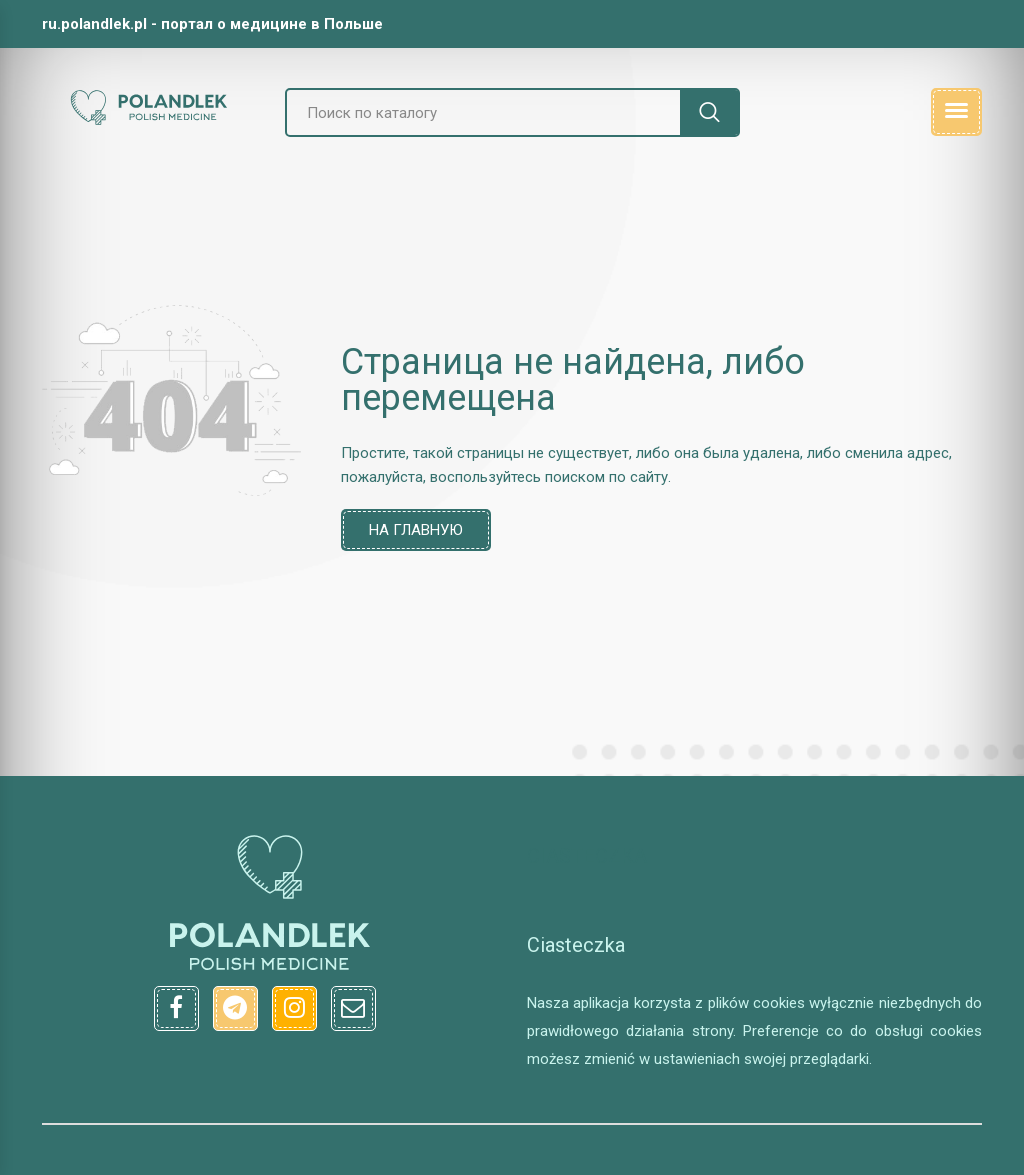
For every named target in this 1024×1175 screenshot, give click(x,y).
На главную (416, 530)
